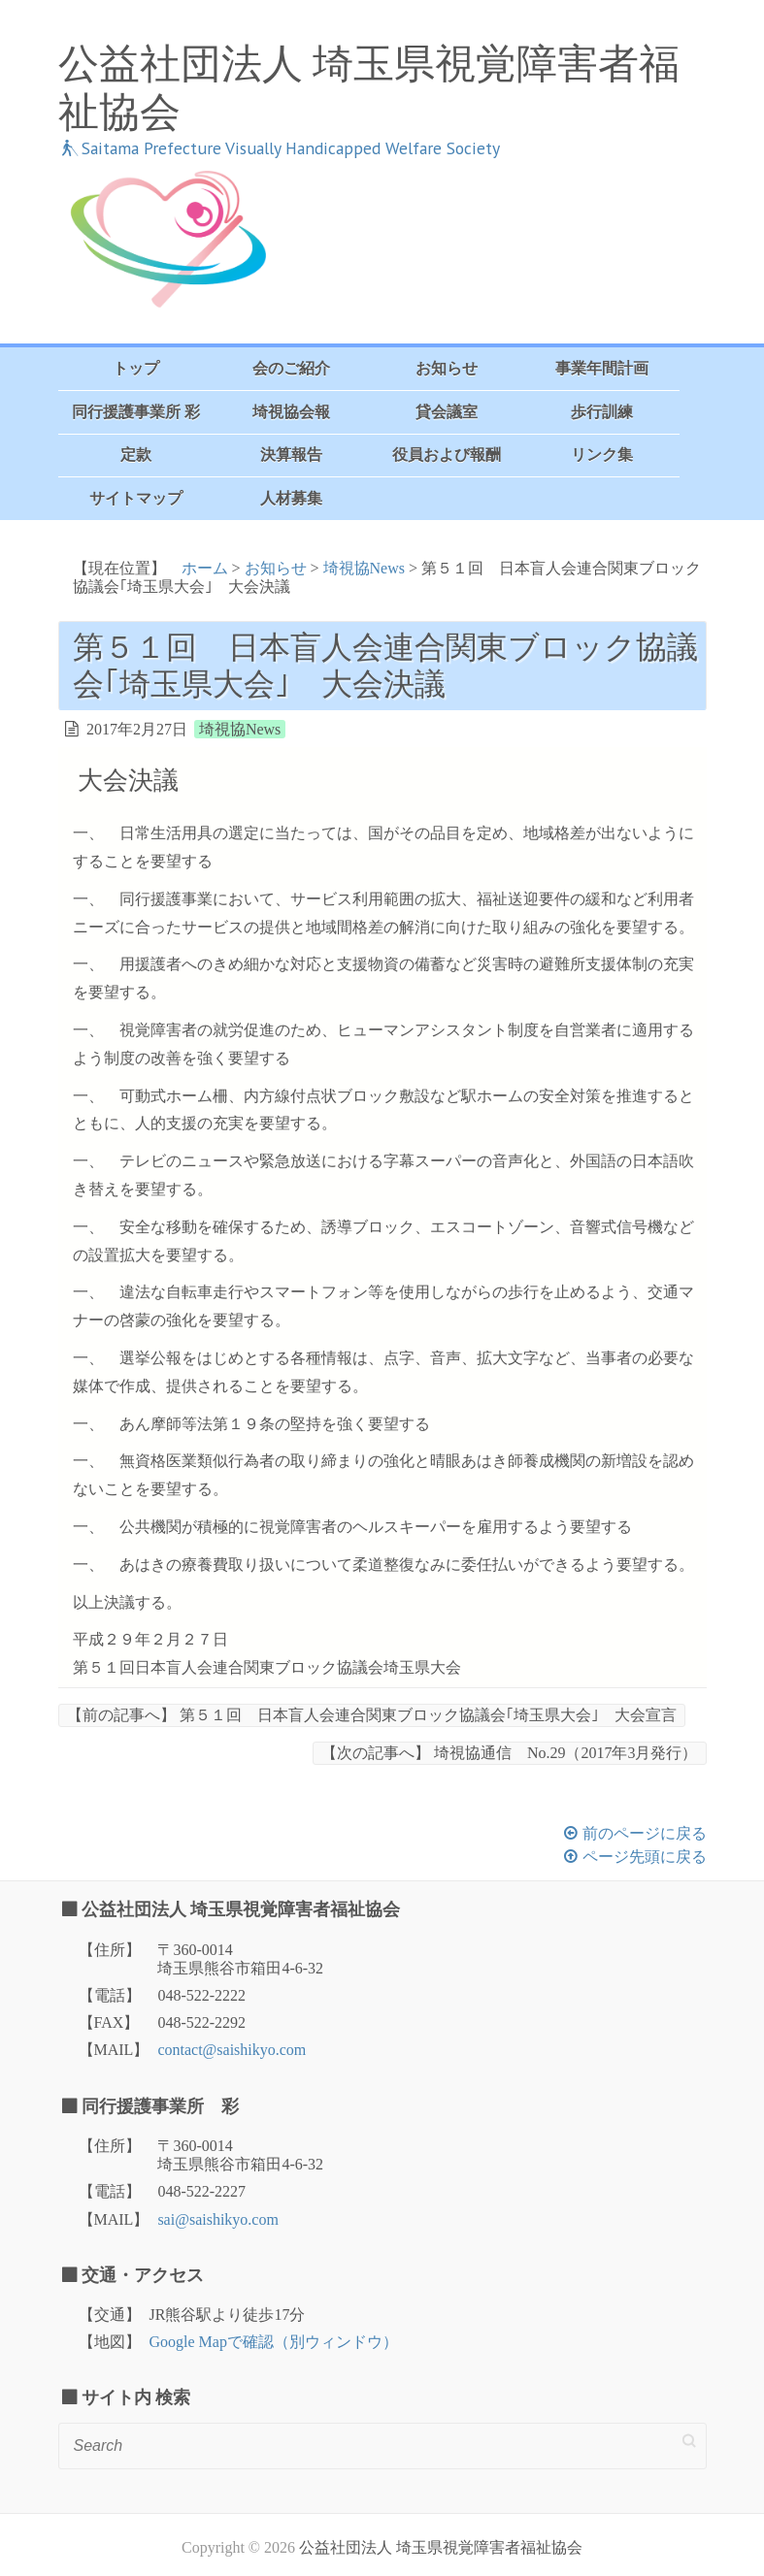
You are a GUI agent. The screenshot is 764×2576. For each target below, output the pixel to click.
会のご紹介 (291, 368)
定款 (135, 454)
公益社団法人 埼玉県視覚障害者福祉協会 (369, 88)
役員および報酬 (446, 454)
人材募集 (291, 498)
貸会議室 (446, 412)
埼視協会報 (291, 412)
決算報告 (291, 454)
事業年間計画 (601, 368)
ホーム (205, 568)
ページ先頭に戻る (644, 1856)
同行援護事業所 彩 (136, 412)
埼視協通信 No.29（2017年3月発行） (509, 1753)
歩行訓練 (602, 412)
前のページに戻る (644, 1833)
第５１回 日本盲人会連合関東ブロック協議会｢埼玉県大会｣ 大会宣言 (372, 1715)
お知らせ (446, 368)
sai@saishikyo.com (218, 2219)
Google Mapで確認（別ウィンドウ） (273, 2341)
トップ (136, 368)
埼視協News (364, 568)
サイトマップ (136, 498)
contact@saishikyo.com (231, 2049)
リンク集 (602, 454)
